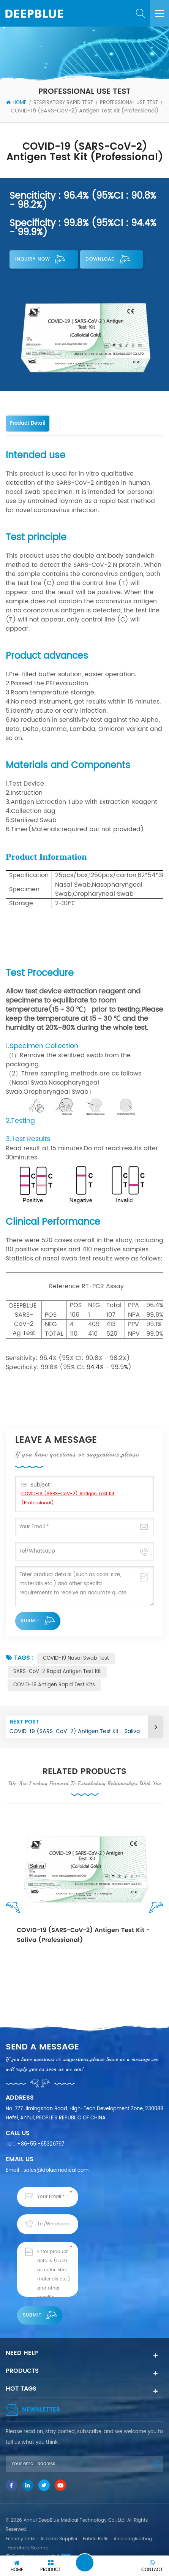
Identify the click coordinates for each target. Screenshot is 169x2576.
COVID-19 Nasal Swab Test (76, 1658)
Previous (15, 1909)
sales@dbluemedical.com (56, 2170)
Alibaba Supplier (58, 2539)
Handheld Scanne (28, 2548)
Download (107, 259)
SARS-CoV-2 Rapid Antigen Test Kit (57, 1672)
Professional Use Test (129, 103)
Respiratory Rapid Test (63, 103)
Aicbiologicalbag (133, 2539)
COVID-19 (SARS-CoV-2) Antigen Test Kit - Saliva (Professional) (83, 1935)
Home (16, 103)
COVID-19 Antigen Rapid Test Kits (54, 1685)
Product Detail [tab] (27, 423)
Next (154, 1909)
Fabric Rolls (95, 2539)
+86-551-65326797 (40, 2144)
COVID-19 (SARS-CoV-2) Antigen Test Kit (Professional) (67, 1498)
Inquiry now (40, 259)
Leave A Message (84, 2562)
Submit (38, 1620)
